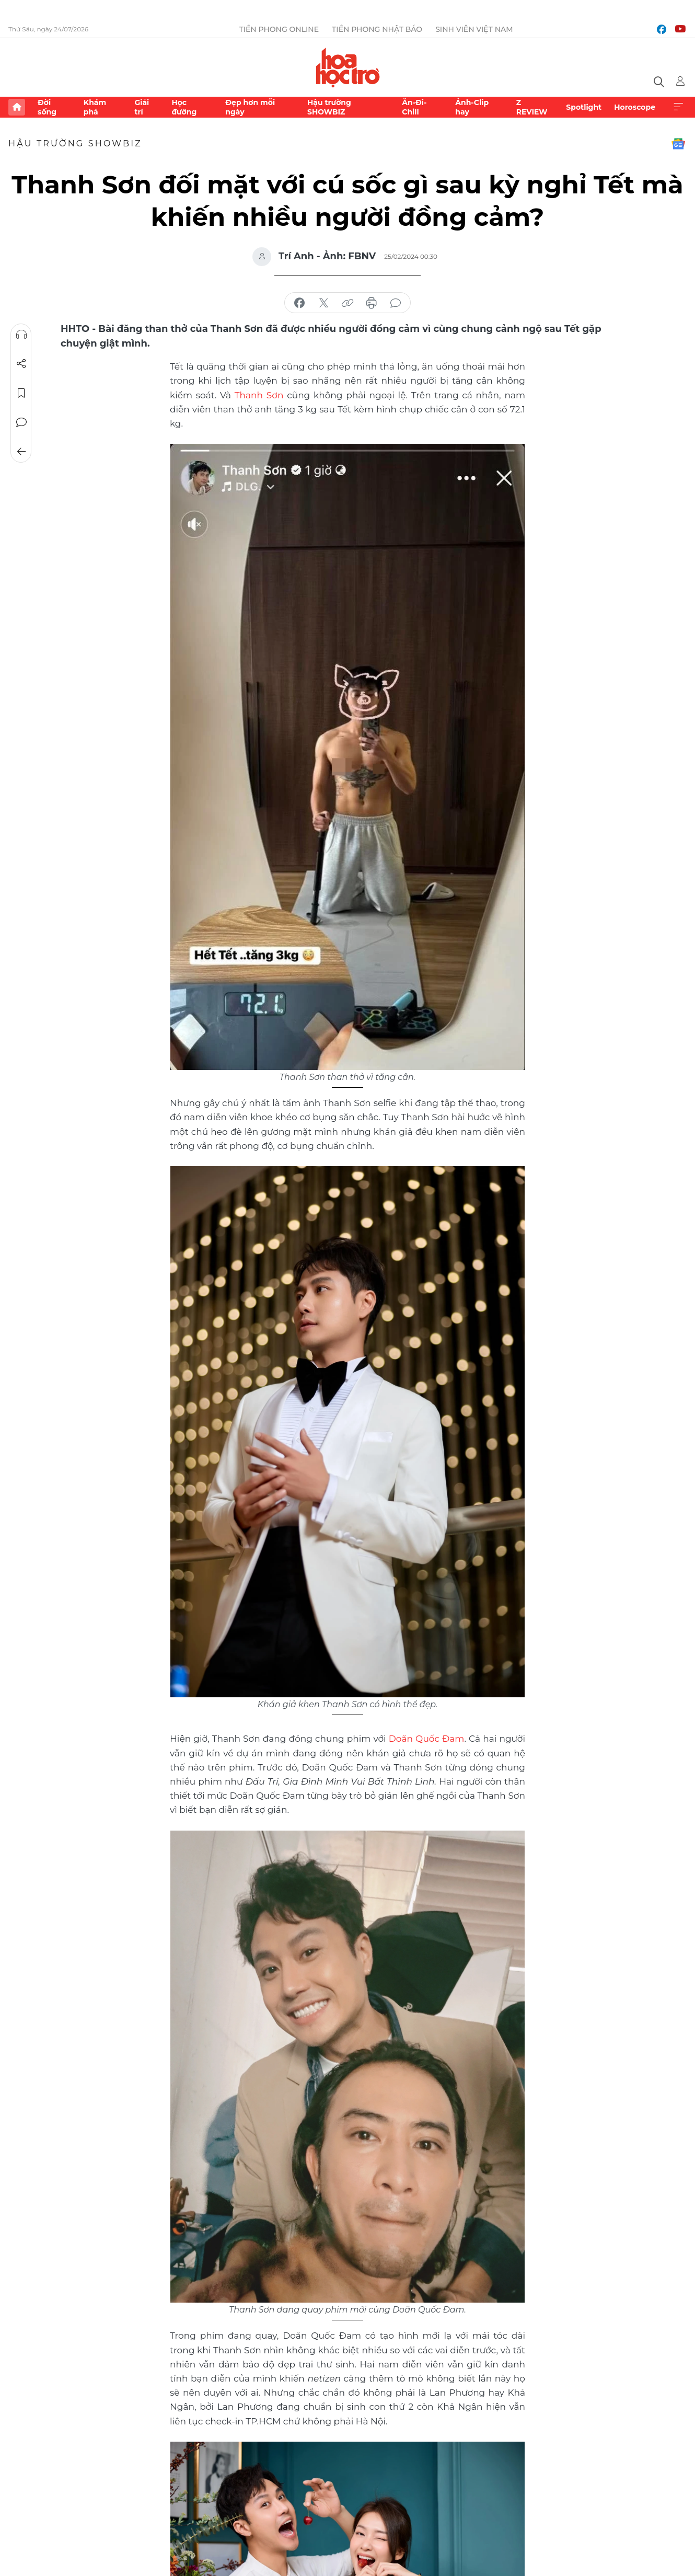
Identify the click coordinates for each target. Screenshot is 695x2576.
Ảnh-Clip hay (472, 107)
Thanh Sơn (259, 395)
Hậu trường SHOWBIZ (329, 107)
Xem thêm (678, 107)
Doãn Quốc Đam (427, 1738)
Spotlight (583, 107)
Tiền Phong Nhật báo (377, 29)
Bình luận (21, 422)
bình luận (395, 303)
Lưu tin (21, 393)
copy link (347, 303)
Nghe (21, 334)
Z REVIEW (532, 107)
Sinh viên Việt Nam (474, 29)
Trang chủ (16, 107)
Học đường (183, 107)
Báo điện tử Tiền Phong (347, 67)
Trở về (21, 451)
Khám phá (95, 107)
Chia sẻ (21, 364)
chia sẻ (299, 303)
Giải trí (141, 107)
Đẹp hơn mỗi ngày (250, 107)
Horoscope (634, 107)
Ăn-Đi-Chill (414, 107)
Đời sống (47, 107)
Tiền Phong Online (279, 29)
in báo (371, 303)
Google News (678, 143)
